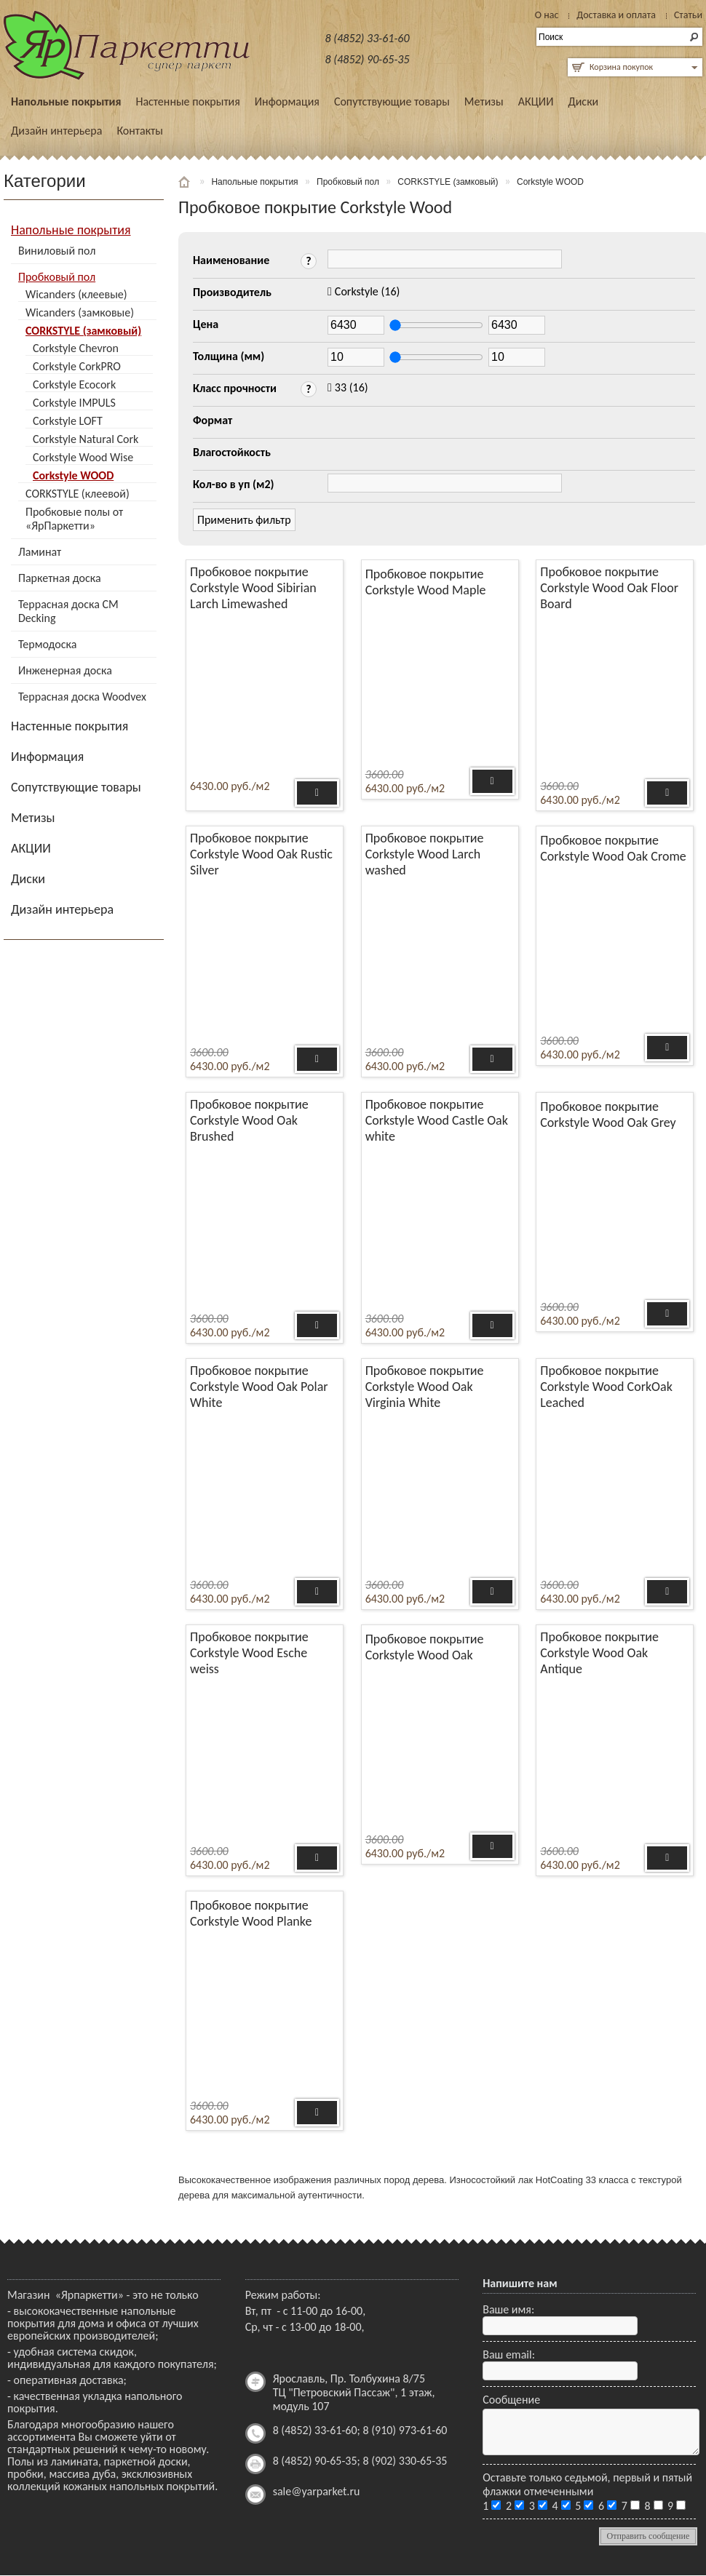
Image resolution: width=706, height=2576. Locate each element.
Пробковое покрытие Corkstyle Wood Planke (251, 1913)
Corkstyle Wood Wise (83, 457)
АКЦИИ (536, 101)
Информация (287, 101)
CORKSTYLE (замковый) (83, 331)
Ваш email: (509, 2354)
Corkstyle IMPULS (74, 403)
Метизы (484, 101)
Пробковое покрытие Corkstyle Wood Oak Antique (599, 1653)
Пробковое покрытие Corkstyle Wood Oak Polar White (259, 1387)
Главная (185, 182)
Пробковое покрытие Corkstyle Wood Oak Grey (608, 1114)
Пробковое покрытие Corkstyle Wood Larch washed (424, 854)
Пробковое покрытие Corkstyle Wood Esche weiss (249, 1653)
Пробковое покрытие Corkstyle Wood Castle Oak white (436, 1120)
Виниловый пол (56, 251)
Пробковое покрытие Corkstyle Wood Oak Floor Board (609, 588)
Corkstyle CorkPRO (77, 366)
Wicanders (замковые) (79, 312)
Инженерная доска (65, 670)
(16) (367, 291)
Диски (583, 101)
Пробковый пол (56, 277)
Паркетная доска (59, 578)
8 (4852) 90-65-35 (367, 59)
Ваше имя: (508, 2309)
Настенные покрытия (187, 101)
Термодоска (47, 644)
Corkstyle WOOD (73, 475)
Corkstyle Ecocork (74, 384)
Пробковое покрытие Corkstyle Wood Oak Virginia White (424, 1387)
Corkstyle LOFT (68, 421)
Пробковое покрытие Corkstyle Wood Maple (425, 582)
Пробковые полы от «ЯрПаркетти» (74, 519)
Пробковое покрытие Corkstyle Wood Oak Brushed (249, 1120)
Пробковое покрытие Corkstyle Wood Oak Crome (613, 848)
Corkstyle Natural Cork (85, 439)
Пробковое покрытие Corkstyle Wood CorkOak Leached (606, 1387)
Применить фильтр (244, 520)
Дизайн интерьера (56, 130)
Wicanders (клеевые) (76, 294)
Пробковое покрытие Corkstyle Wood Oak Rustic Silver (261, 854)
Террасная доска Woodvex (82, 696)
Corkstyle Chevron (76, 348)
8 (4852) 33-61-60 (367, 38)
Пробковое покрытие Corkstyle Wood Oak (424, 1647)
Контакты (139, 130)
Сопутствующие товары (392, 101)
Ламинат (39, 552)
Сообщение (511, 2399)
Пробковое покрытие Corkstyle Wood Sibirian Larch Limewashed (253, 588)
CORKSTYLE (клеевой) (77, 494)
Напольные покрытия (66, 101)
